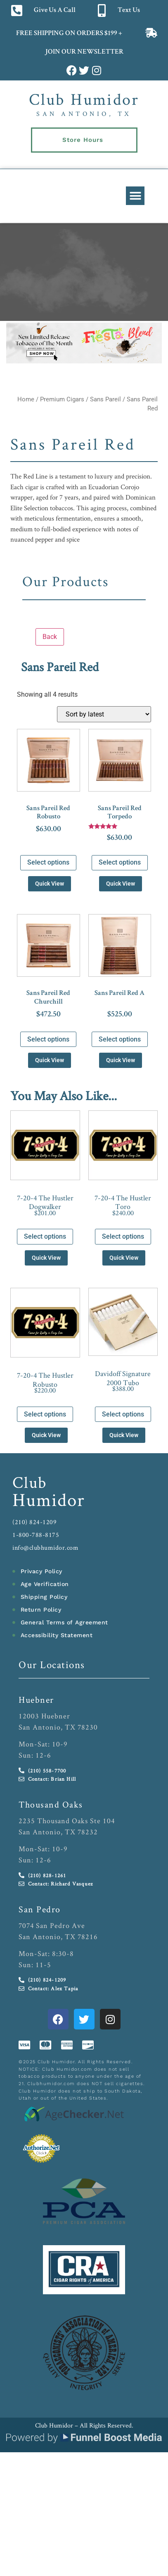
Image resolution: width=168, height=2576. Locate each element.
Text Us (129, 10)
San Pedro (40, 1909)
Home (25, 399)
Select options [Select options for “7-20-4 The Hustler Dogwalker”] (45, 1236)
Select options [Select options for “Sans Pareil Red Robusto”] (48, 862)
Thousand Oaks (51, 1804)
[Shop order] (104, 714)
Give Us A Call (55, 10)
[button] (135, 195)
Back (50, 637)
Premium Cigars (62, 399)
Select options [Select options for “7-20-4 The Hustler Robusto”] (45, 1414)
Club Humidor (84, 99)
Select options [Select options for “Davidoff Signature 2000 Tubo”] (123, 1414)
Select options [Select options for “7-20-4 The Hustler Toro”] (123, 1236)
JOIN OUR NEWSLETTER (84, 52)
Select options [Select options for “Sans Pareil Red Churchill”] (48, 1039)
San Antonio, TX (84, 113)
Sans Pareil (105, 399)
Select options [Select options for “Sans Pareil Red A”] (120, 1039)
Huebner (36, 1699)
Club (29, 1482)
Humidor (48, 1499)
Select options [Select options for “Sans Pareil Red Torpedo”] (120, 862)
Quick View (49, 883)
